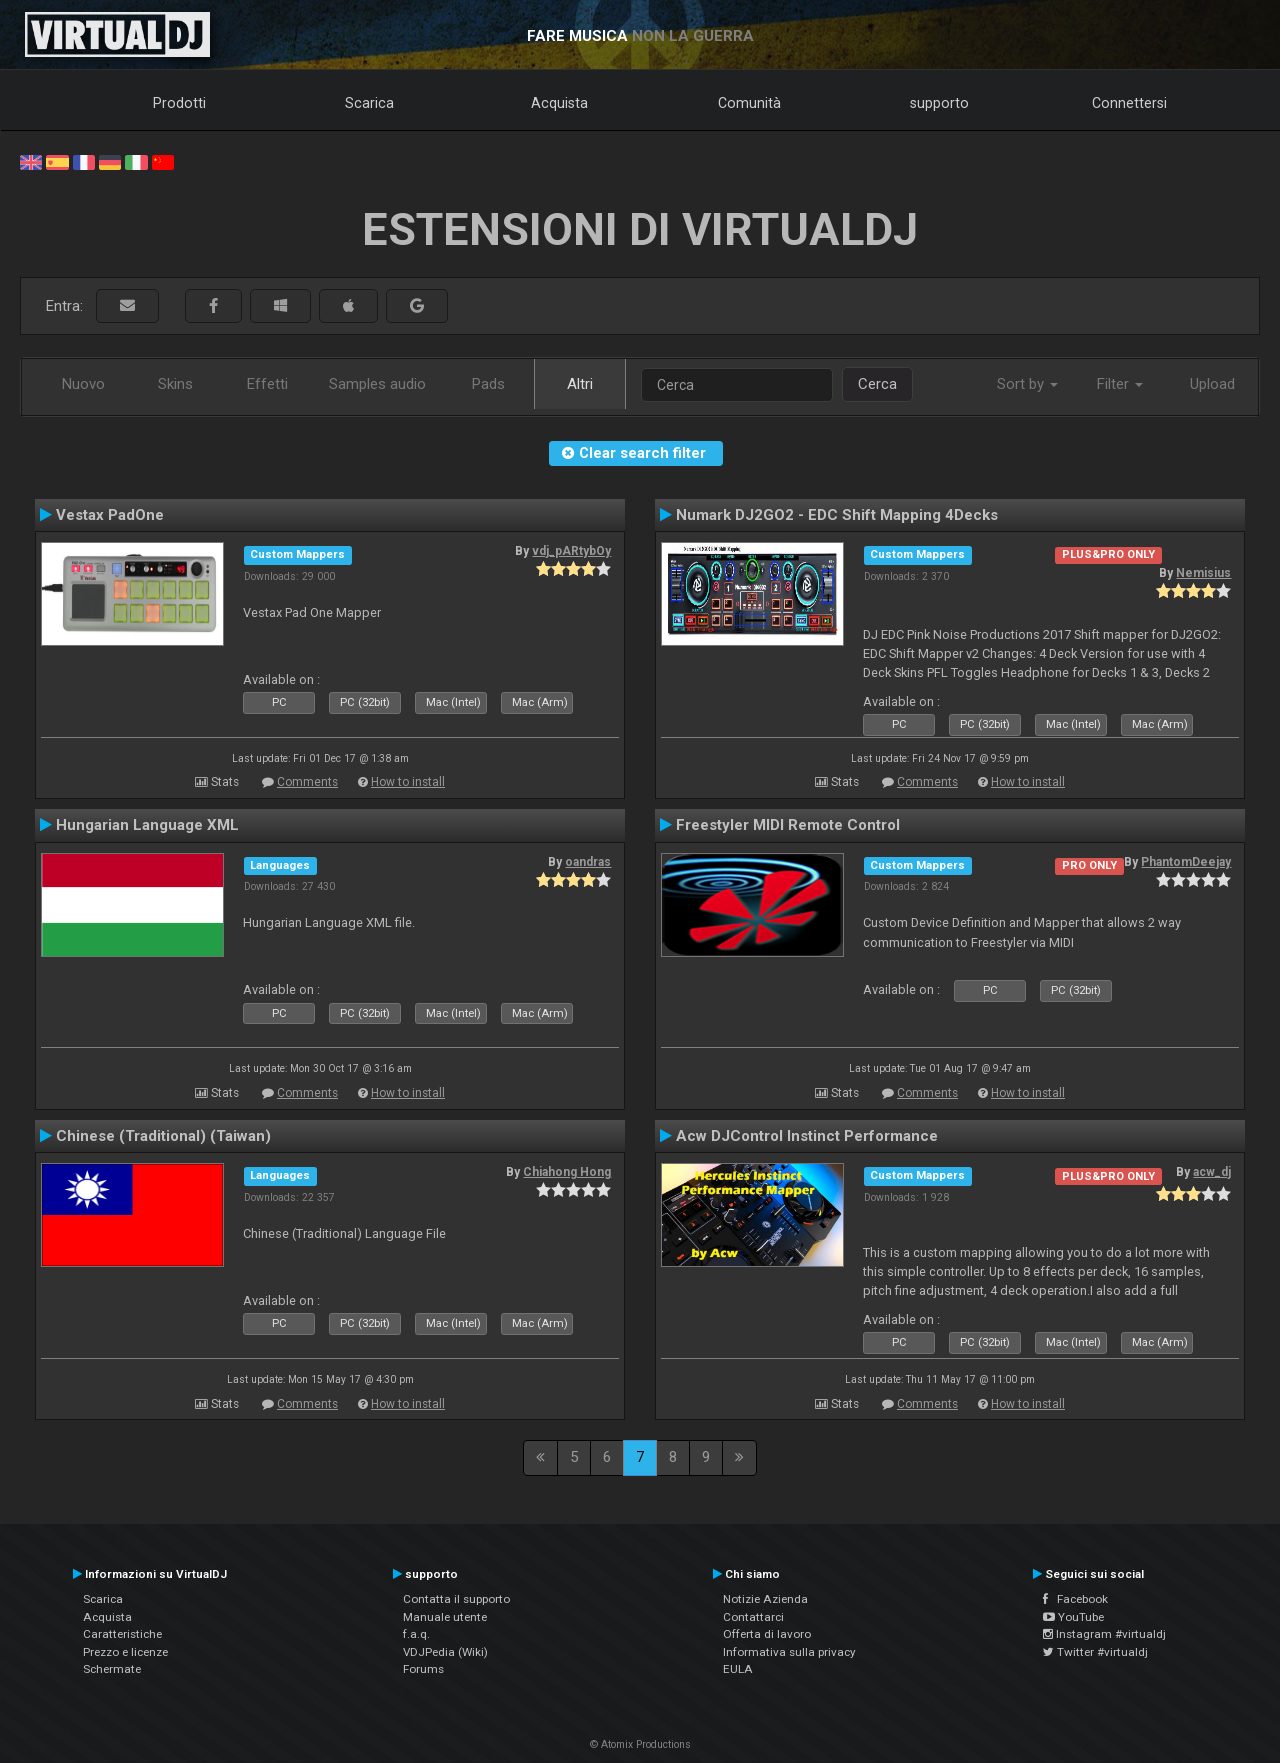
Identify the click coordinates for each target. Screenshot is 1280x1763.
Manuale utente (445, 1617)
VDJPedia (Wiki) (445, 1652)
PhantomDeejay (1186, 862)
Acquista (559, 103)
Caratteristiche (122, 1634)
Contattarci (753, 1617)
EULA (738, 1669)
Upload (1212, 384)
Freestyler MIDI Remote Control (788, 825)
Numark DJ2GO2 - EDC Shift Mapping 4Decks (837, 515)
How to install (408, 782)
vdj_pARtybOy (571, 551)
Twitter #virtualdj (1095, 1652)
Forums (423, 1669)
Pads (488, 384)
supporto (939, 103)
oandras (588, 862)
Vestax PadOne (110, 515)
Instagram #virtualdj (1104, 1634)
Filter (1120, 384)
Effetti (267, 384)
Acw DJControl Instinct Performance (807, 1136)
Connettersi (1129, 103)
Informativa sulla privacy (789, 1652)
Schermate (112, 1669)
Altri (580, 384)
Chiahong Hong (567, 1172)
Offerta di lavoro (767, 1634)
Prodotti (179, 103)
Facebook (1075, 1599)
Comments (307, 782)
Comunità (749, 103)
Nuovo (83, 384)
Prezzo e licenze (125, 1652)
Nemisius (1203, 573)
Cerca (877, 384)
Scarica (369, 103)
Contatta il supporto (456, 1599)
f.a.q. (416, 1634)
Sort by (1027, 384)
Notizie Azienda (765, 1599)
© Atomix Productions (640, 1744)
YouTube (1073, 1617)
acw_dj (1212, 1172)
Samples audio (377, 384)
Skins (175, 384)
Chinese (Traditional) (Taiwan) (163, 1136)
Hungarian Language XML (147, 825)
